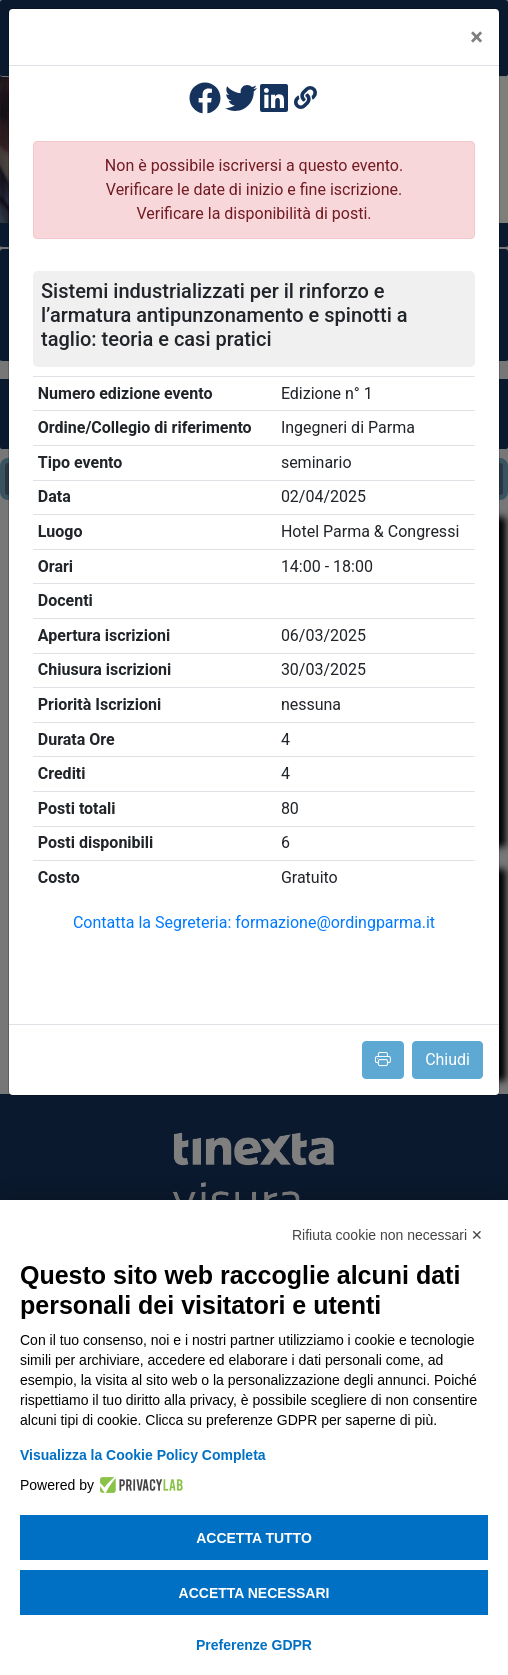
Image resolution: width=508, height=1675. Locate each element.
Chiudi (447, 1059)
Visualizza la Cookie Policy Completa (143, 1455)
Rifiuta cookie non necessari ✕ (387, 1235)
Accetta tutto (254, 1538)
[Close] (476, 37)
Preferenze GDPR (254, 1645)
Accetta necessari (254, 1593)
